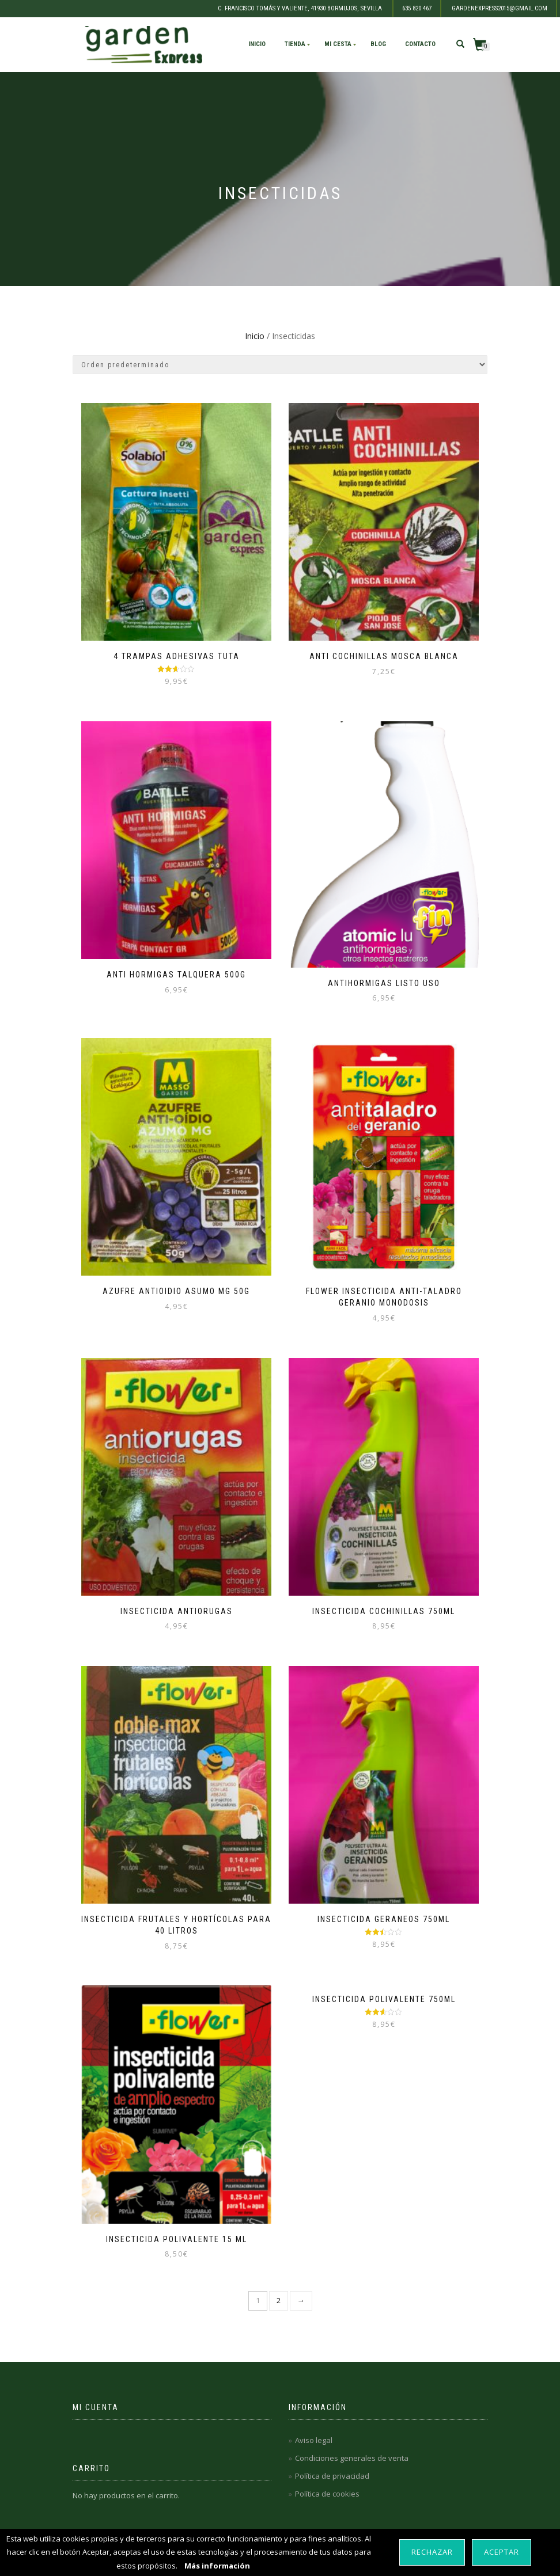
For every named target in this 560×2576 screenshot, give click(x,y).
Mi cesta (337, 44)
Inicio (257, 44)
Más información (217, 2565)
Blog (378, 44)
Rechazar (432, 2552)
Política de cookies (327, 2494)
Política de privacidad (332, 2476)
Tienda (295, 44)
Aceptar (501, 2552)
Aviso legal (313, 2440)
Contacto (420, 44)
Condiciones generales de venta (351, 2458)
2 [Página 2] (279, 2300)
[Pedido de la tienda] (280, 364)
